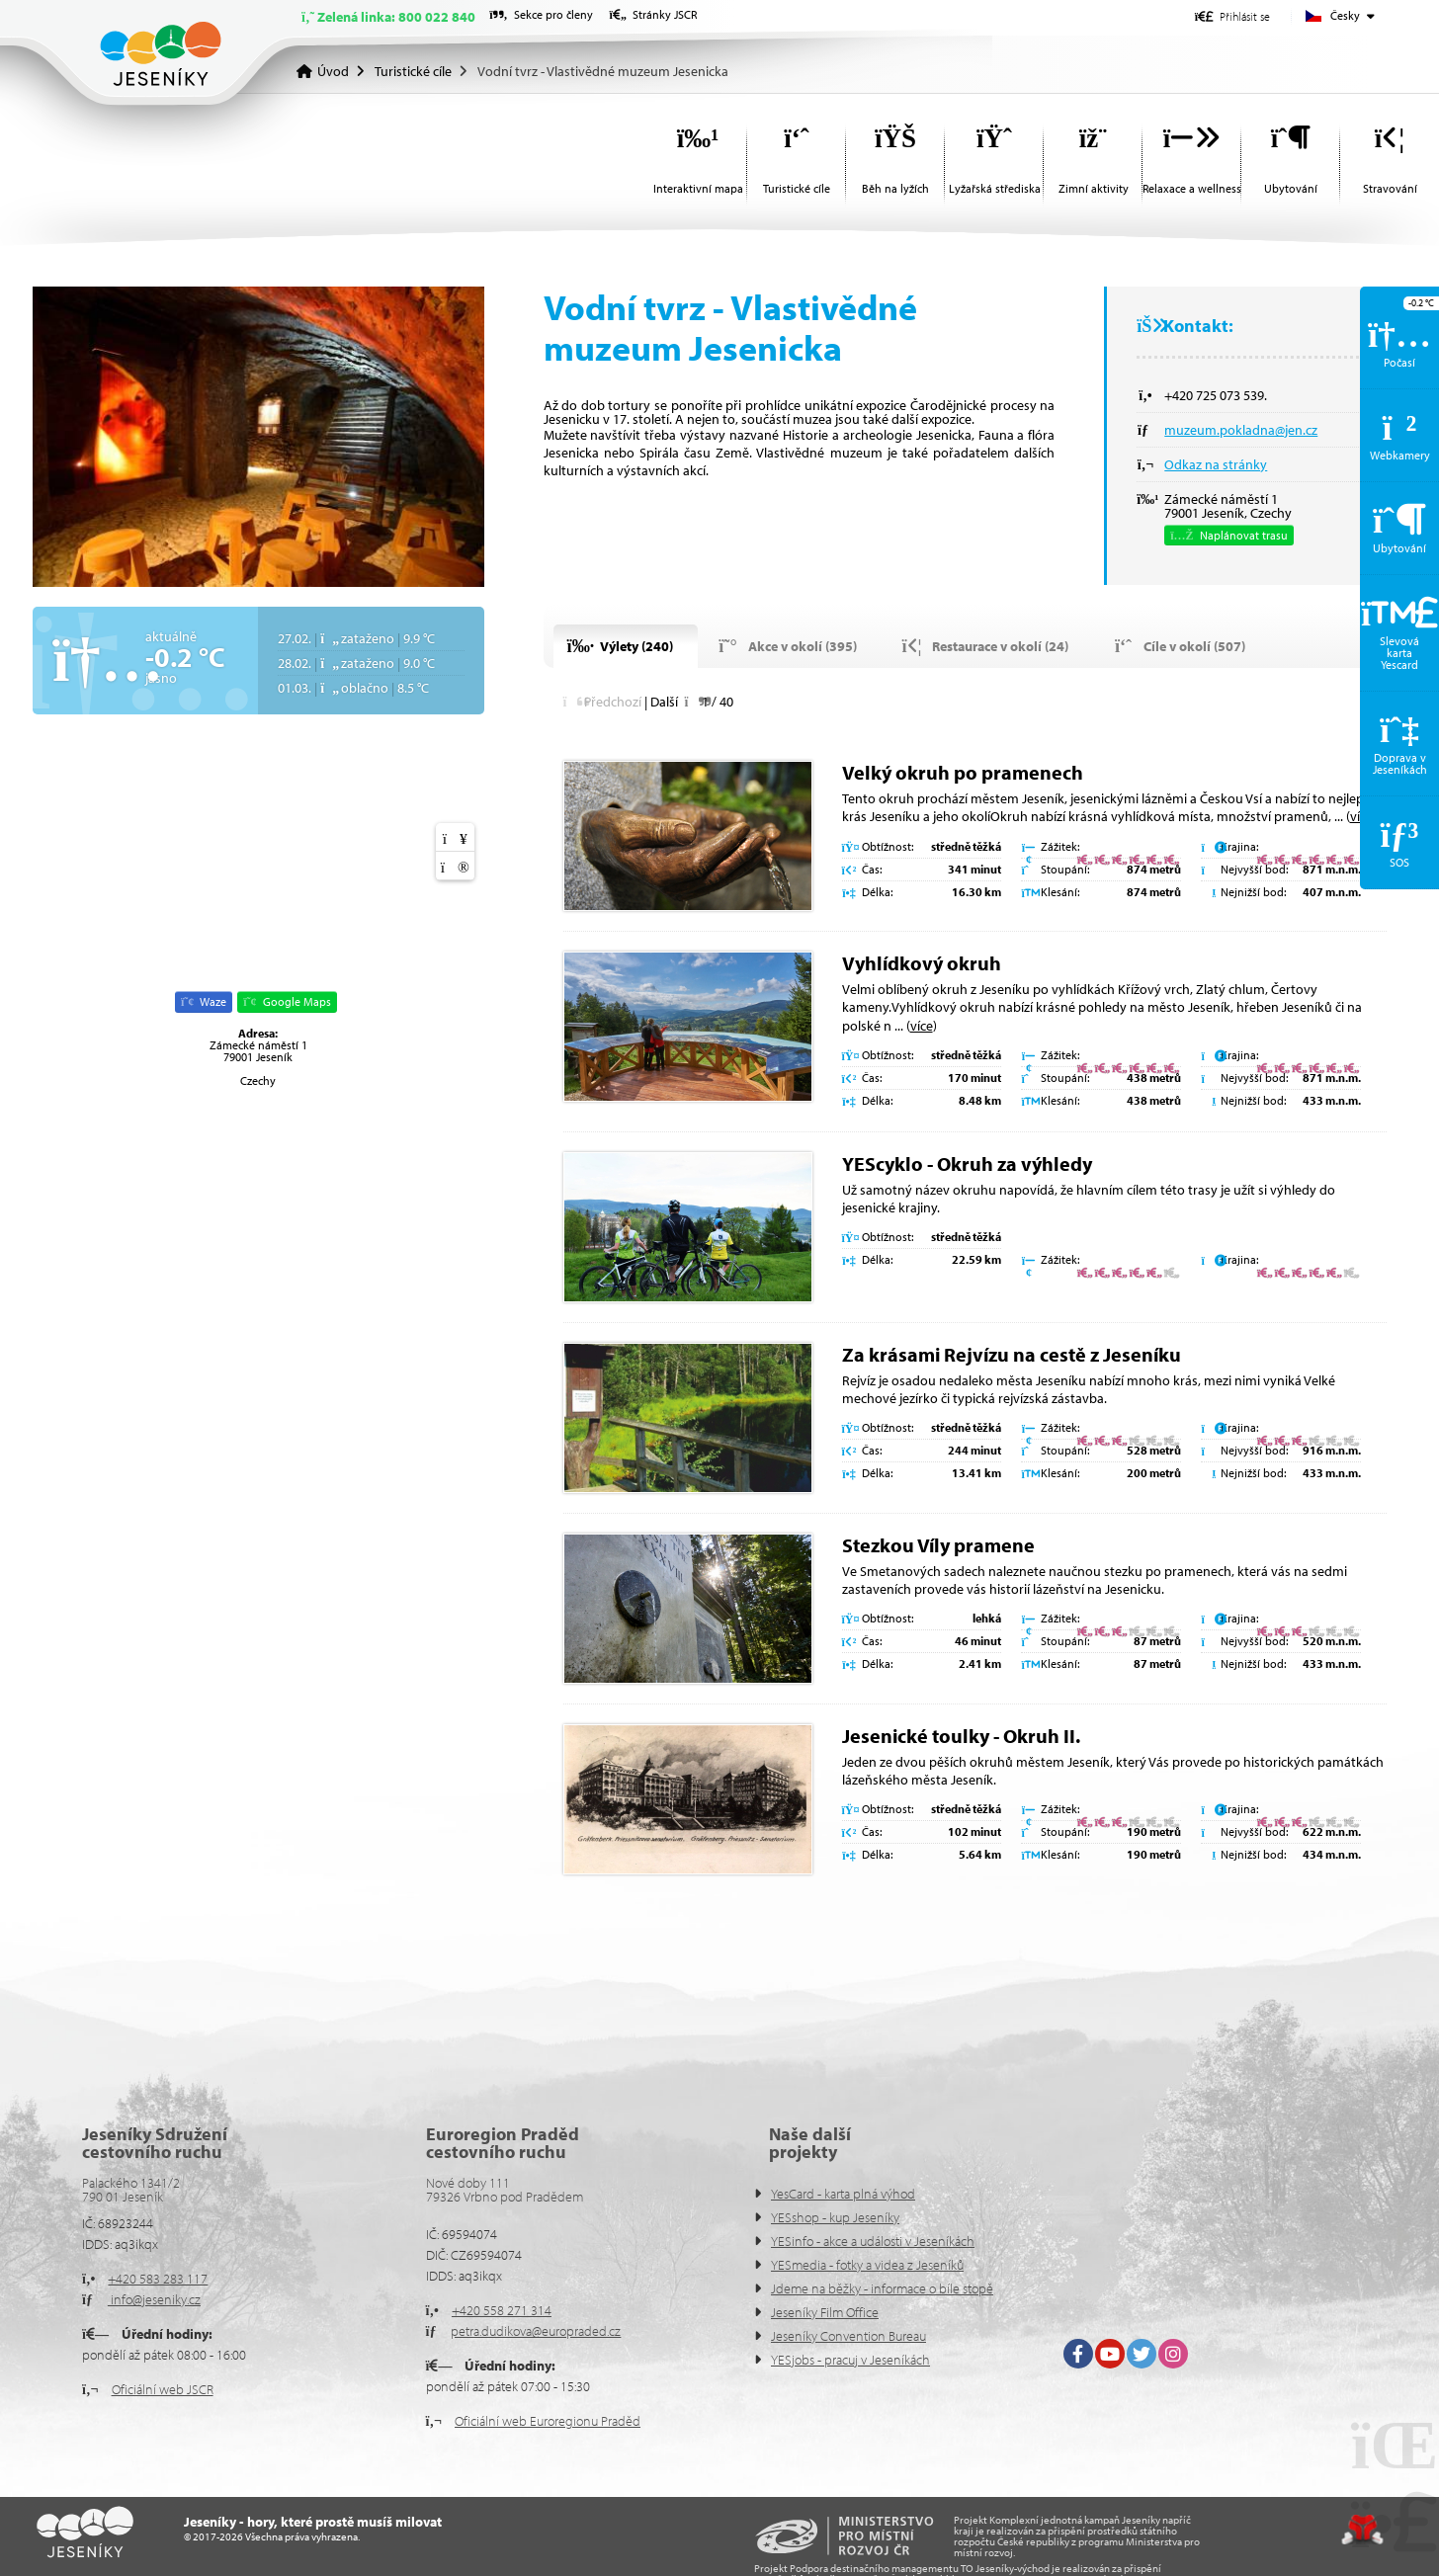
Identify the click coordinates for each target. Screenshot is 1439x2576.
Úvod (160, 54)
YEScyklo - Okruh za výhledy (967, 1163)
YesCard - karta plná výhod (843, 2193)
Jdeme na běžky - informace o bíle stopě (882, 2288)
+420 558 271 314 (501, 2310)
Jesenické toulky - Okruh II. (961, 1735)
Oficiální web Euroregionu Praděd (547, 2421)
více (921, 1026)
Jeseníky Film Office (825, 2312)
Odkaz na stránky (1215, 464)
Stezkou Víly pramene (938, 1545)
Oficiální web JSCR (162, 2389)
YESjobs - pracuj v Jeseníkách (850, 2359)
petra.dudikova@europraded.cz (536, 2331)
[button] (1232, 16)
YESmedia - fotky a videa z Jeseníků (867, 2265)
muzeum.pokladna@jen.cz (1240, 430)
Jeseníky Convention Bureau (848, 2336)
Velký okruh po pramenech (962, 772)
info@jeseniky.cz (154, 2299)
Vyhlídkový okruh (921, 963)
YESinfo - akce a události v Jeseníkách (872, 2241)
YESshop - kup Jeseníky (835, 2217)
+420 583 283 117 (158, 2278)
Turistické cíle (413, 71)
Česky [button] (1345, 15)
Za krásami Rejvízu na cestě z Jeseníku (1011, 1354)
